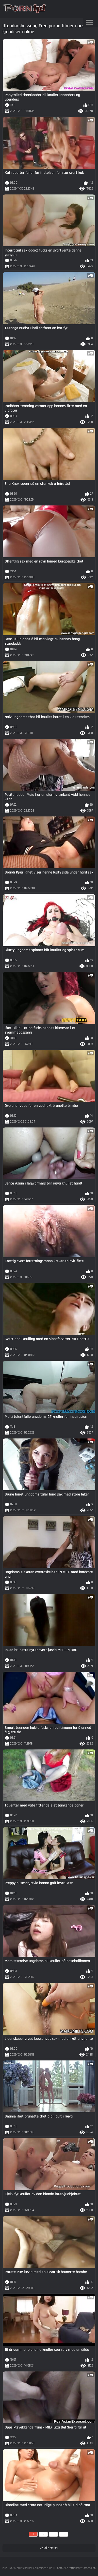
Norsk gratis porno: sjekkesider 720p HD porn (36, 2568)
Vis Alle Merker (49, 2548)
